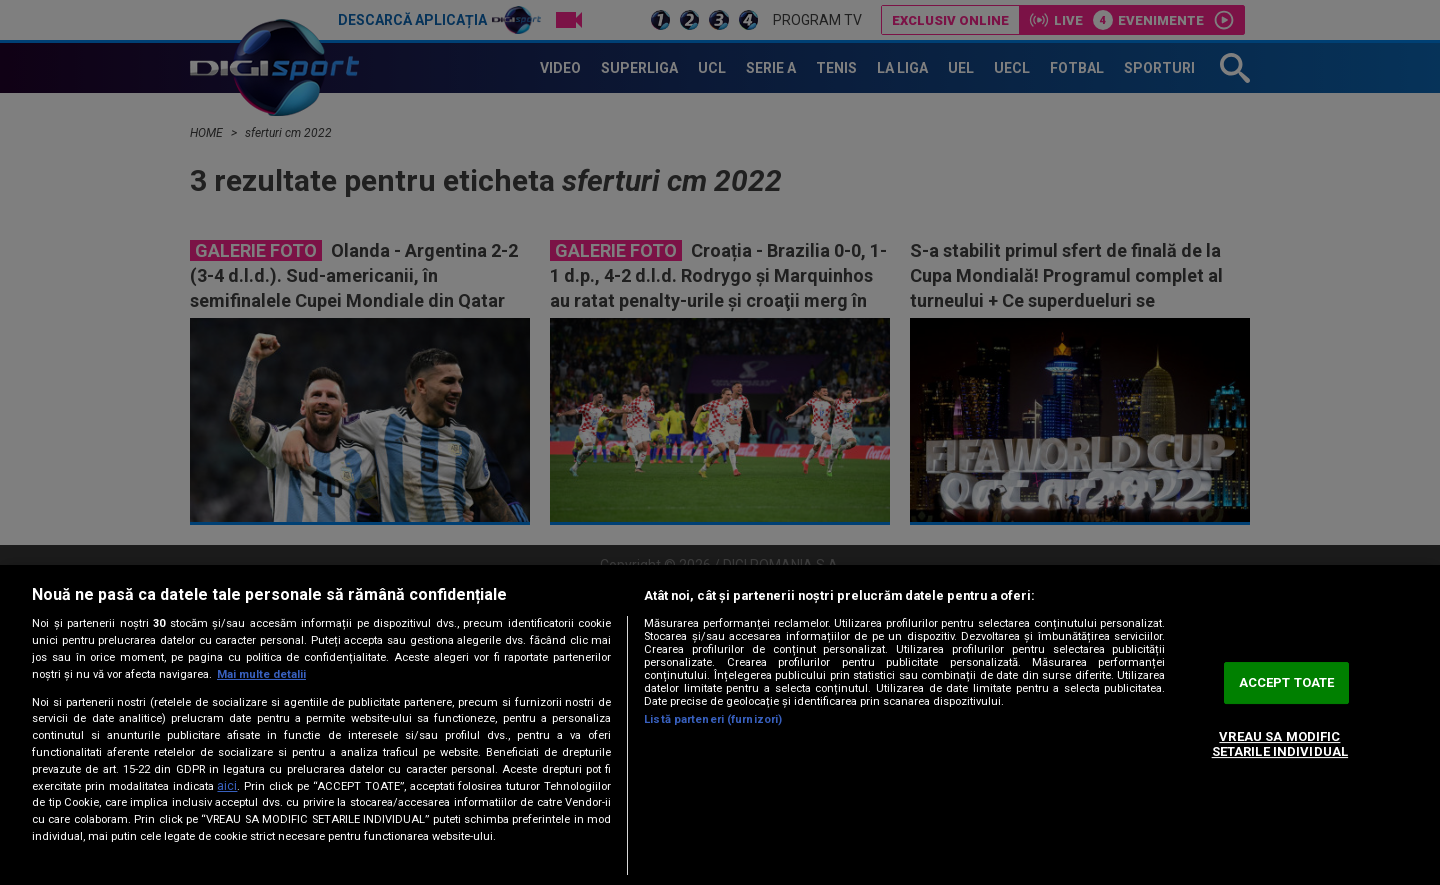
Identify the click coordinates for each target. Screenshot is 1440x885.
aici (227, 786)
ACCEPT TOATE (1287, 682)
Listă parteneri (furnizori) (713, 719)
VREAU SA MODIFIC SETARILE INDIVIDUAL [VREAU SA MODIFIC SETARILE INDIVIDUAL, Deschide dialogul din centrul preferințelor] (1280, 744)
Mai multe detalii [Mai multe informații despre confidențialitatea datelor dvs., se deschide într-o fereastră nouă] (261, 674)
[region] (720, 725)
